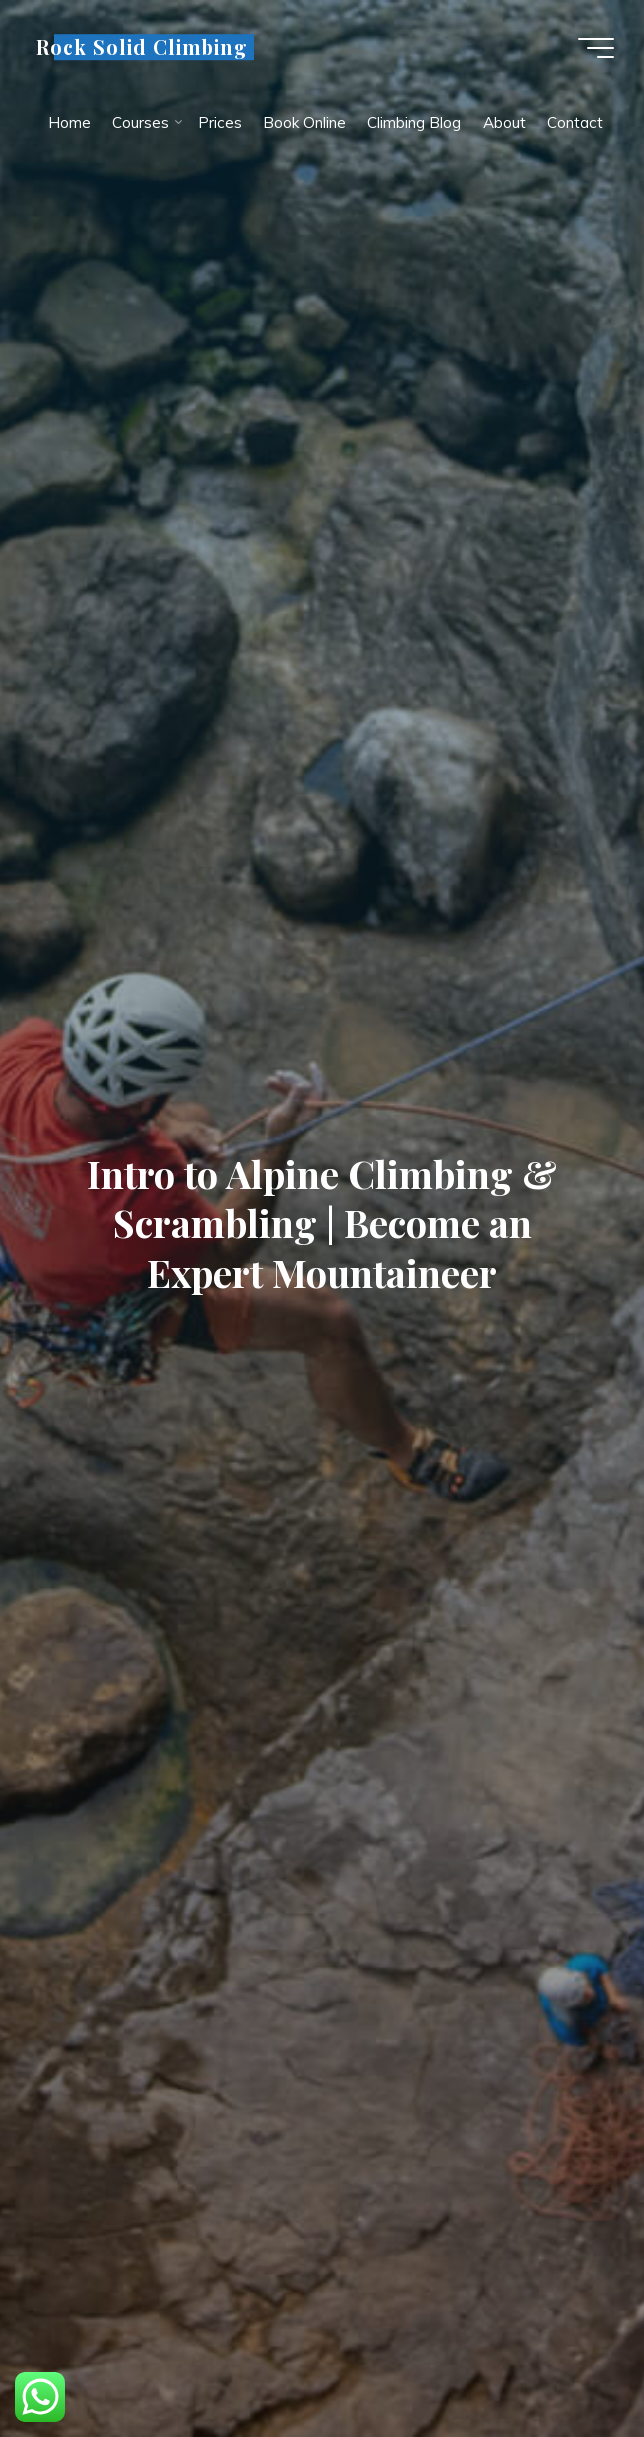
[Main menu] (596, 48)
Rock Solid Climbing (142, 47)
